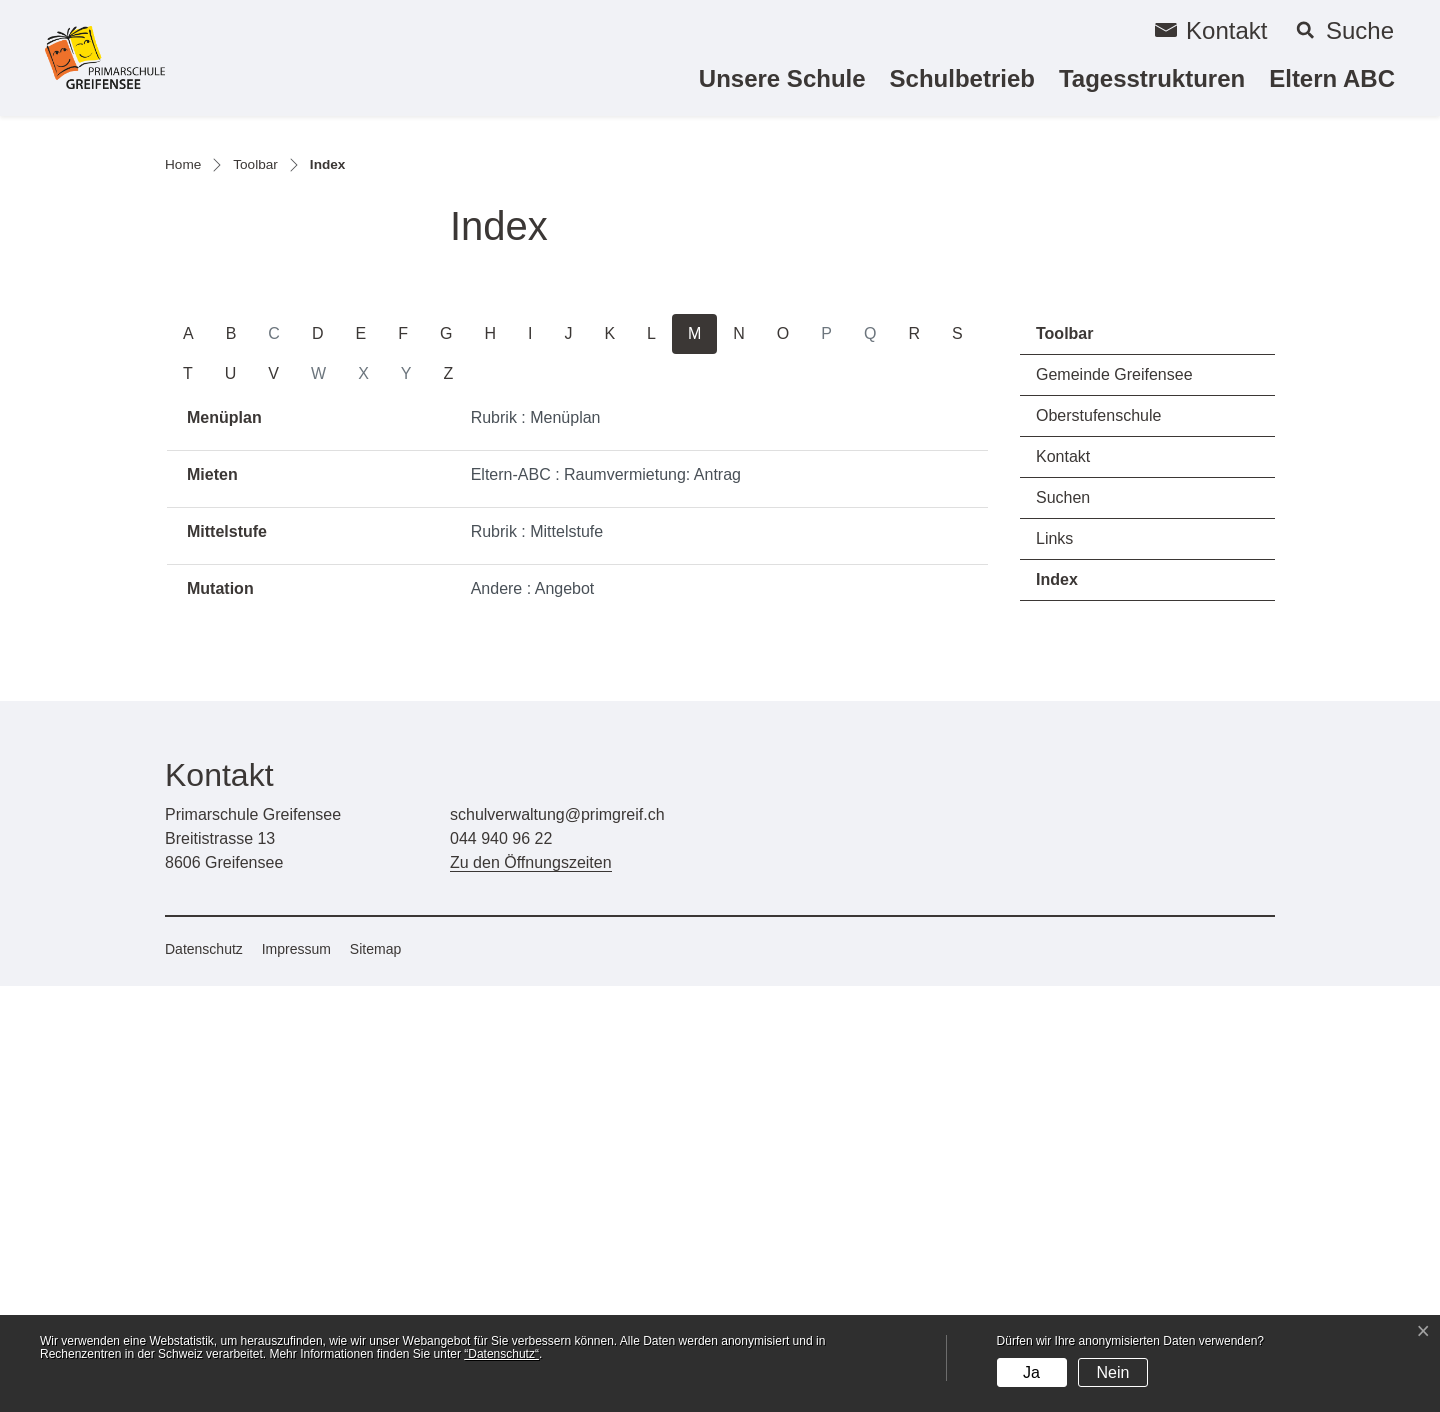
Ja (1031, 1372)
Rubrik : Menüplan (536, 843)
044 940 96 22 (501, 1264)
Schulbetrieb (962, 78)
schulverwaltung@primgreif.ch (557, 1240)
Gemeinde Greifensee (1114, 800)
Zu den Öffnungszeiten (531, 1288)
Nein (1112, 1372)
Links (1054, 964)
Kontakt (1063, 882)
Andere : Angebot (533, 1014)
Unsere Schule (782, 78)
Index (1092, 1011)
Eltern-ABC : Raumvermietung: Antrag (606, 900)
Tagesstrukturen (1152, 78)
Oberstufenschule (1098, 841)
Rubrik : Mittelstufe (537, 957)
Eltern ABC (1332, 78)
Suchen (1063, 923)
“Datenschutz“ (501, 1354)
